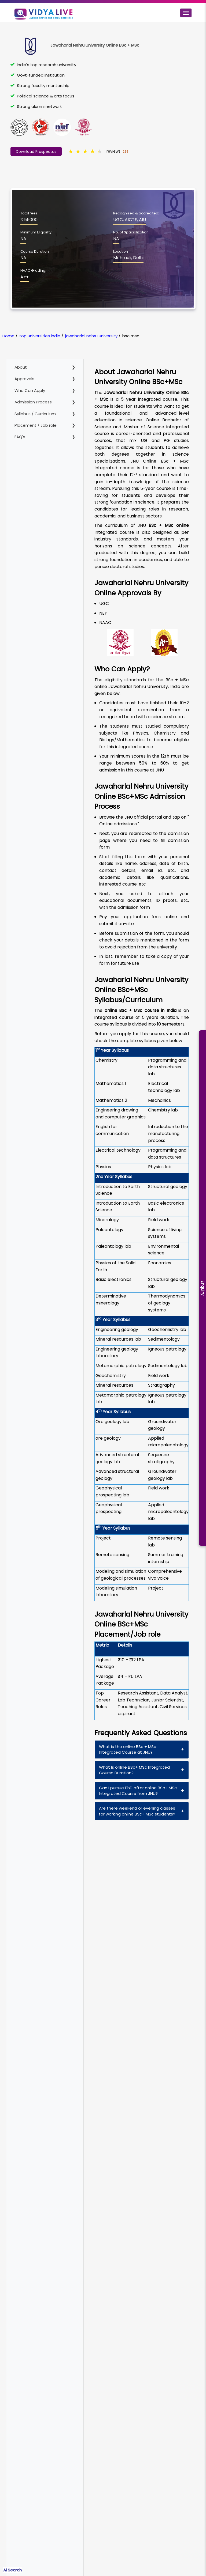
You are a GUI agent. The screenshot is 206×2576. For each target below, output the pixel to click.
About (20, 367)
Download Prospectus (36, 151)
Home (8, 336)
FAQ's (19, 437)
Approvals (24, 378)
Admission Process (33, 402)
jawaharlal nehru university (91, 336)
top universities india (39, 336)
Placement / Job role (35, 425)
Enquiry (203, 1288)
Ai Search (12, 2570)
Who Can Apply (29, 390)
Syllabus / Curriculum (35, 414)
